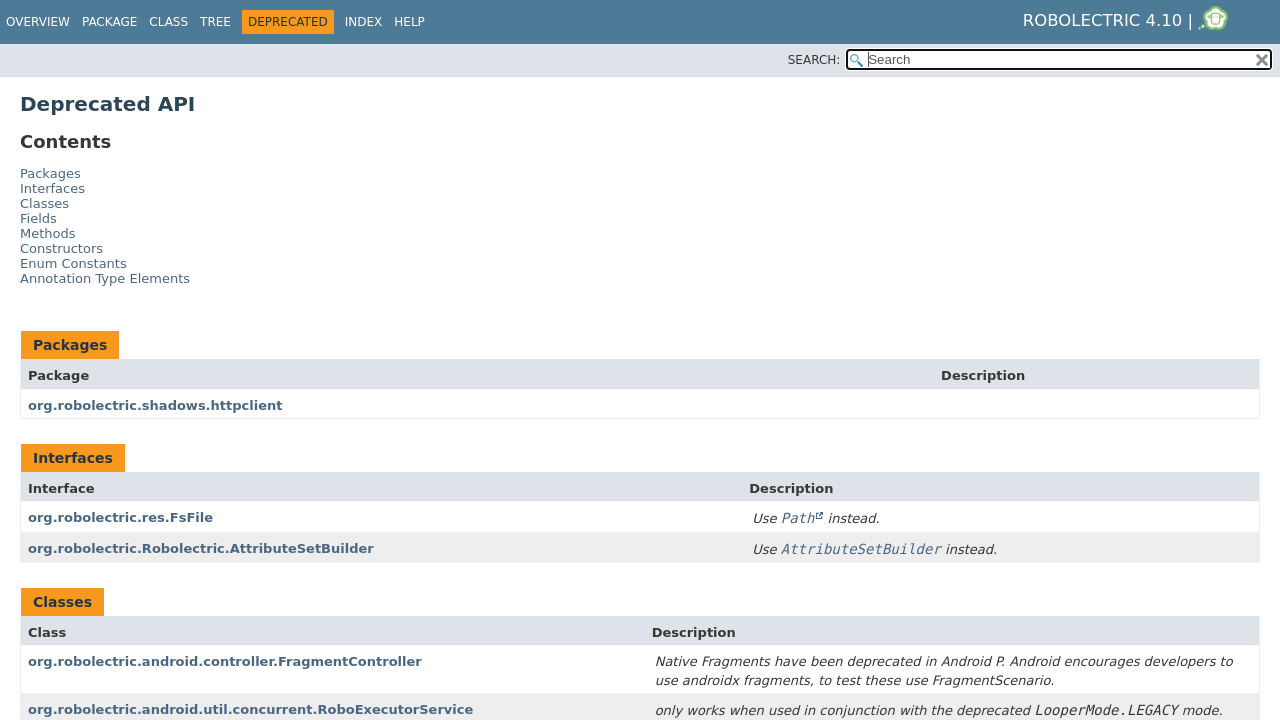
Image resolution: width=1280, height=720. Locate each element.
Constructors (61, 248)
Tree (215, 22)
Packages (50, 173)
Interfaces (52, 188)
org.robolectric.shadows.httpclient (155, 405)
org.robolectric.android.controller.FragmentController (225, 661)
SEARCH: (814, 60)
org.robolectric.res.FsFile (120, 517)
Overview (38, 22)
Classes (44, 203)
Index (364, 22)
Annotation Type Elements (105, 278)
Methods (48, 233)
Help (409, 22)
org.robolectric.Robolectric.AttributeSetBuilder (201, 548)
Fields (38, 218)
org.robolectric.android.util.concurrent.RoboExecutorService (250, 709)
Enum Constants (73, 263)
